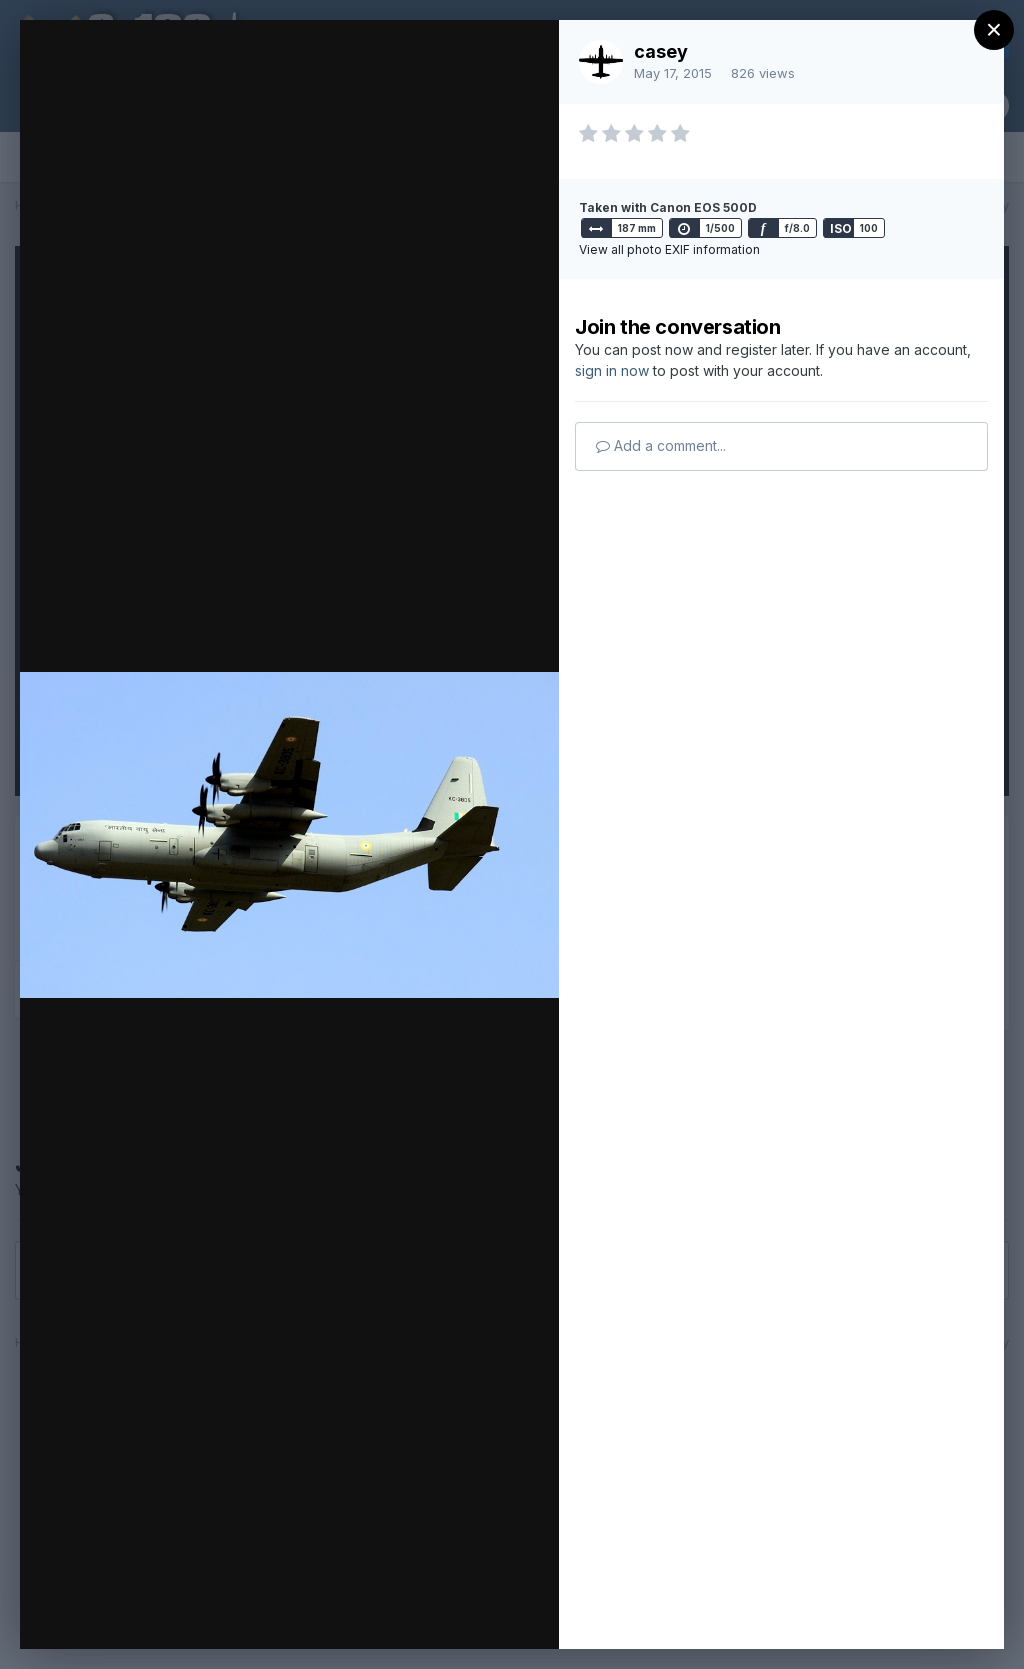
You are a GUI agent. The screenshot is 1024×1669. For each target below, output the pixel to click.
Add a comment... (661, 445)
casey (661, 51)
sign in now (612, 370)
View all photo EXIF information (669, 249)
